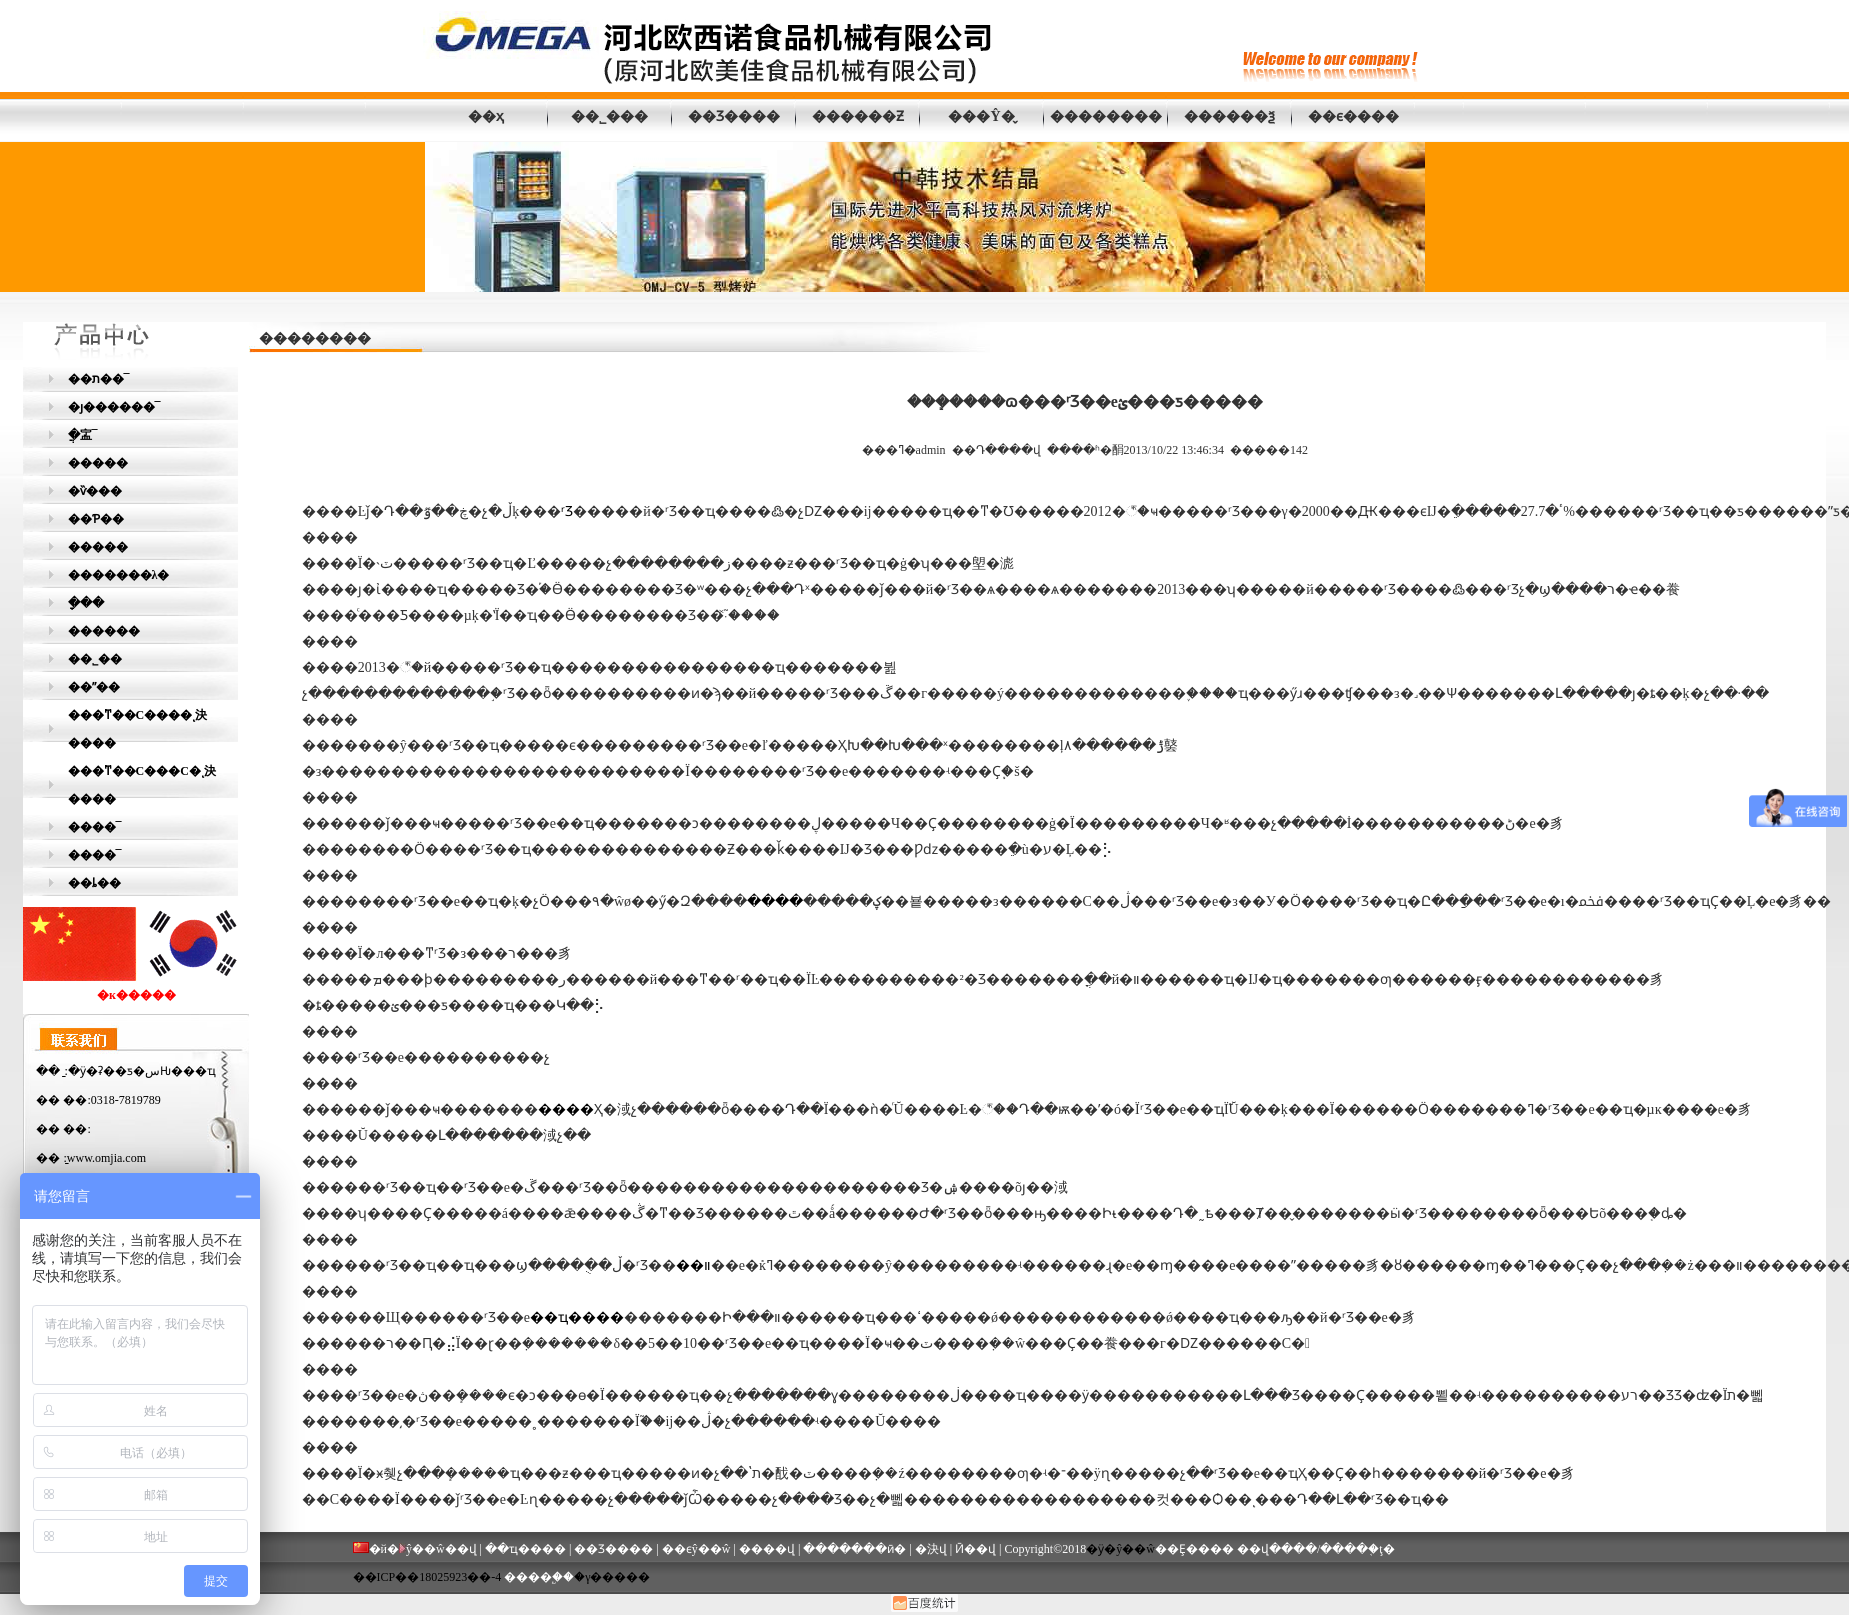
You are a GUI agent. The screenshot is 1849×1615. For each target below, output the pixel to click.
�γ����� (612, 1577)
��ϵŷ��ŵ (696, 1549)
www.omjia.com (106, 1158)
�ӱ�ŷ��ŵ (1120, 1549)
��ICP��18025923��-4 (427, 1577)
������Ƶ (858, 116)
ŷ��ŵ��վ (441, 1549)
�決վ (931, 1549)
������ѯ (1229, 116)
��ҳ (486, 116)
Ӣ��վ (975, 1549)
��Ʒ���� (734, 116)
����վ (767, 1549)
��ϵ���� (1353, 116)
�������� (1106, 116)
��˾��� (609, 116)
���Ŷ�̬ (981, 116)
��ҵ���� (525, 1549)
